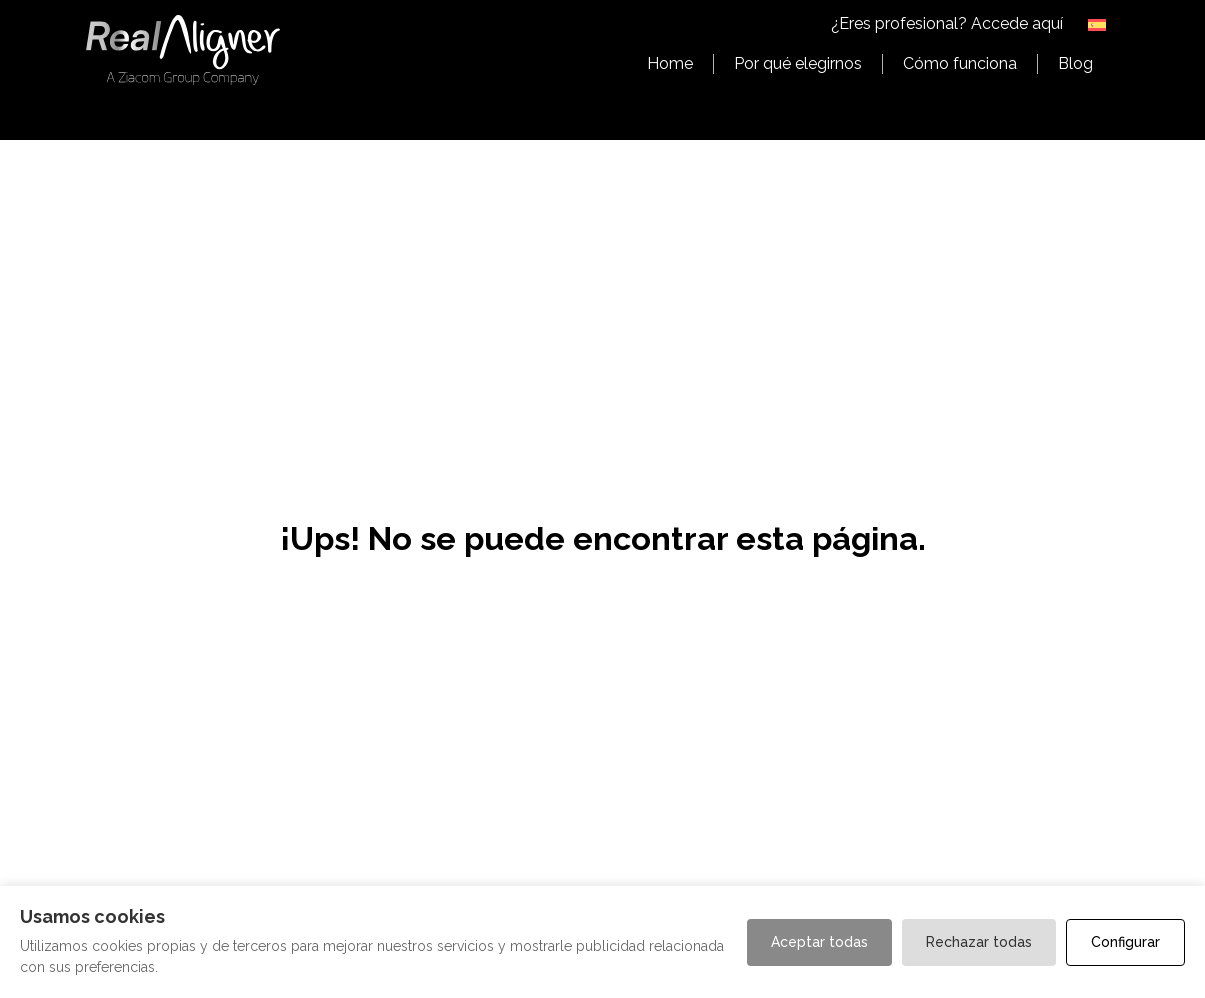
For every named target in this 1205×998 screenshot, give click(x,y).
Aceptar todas (819, 942)
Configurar (1125, 942)
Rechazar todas (979, 942)
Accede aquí (1017, 23)
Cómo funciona (960, 63)
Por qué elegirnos (798, 63)
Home (670, 63)
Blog (1075, 63)
